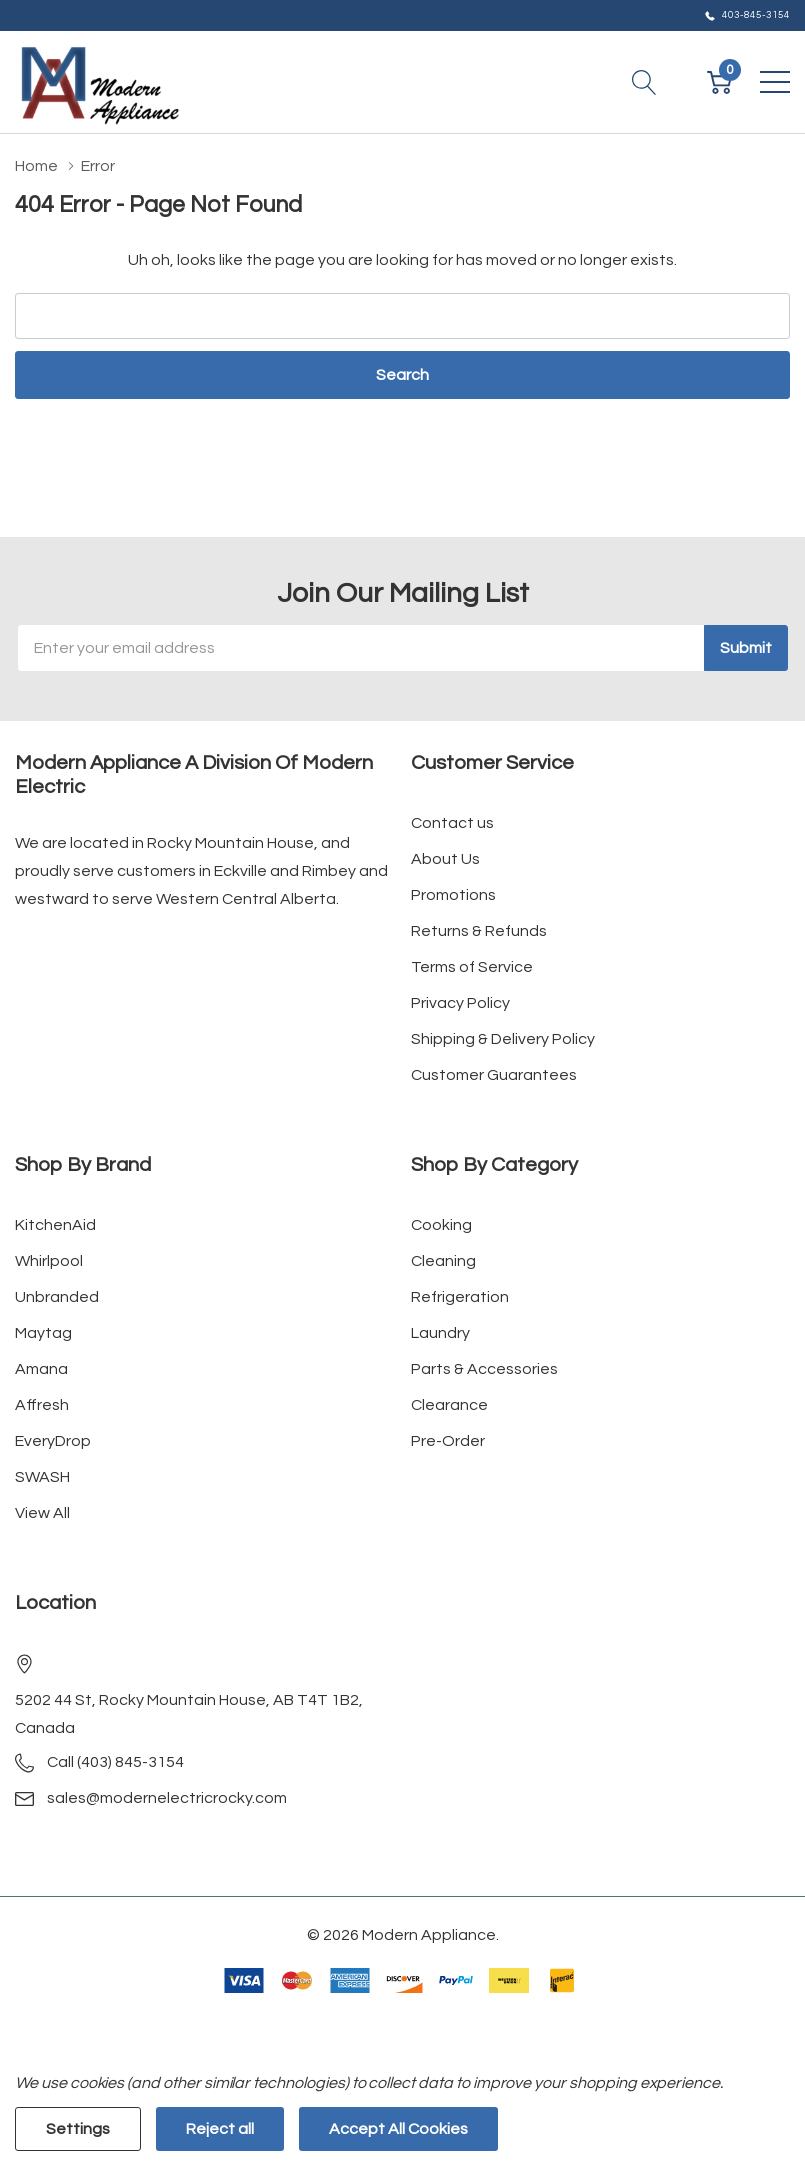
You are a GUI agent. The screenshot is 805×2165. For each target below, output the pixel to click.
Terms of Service (472, 967)
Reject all (220, 2129)
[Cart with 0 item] (719, 82)
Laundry (440, 1333)
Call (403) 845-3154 (115, 1762)
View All (42, 1513)
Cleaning (443, 1261)
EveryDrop (53, 1441)
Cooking (441, 1225)
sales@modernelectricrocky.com (167, 1798)
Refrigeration (460, 1297)
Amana (41, 1369)
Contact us (452, 823)
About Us (445, 859)
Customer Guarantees (494, 1075)
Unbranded (57, 1297)
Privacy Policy (460, 1003)
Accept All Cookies (398, 2129)
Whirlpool (49, 1261)
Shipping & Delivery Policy (503, 1039)
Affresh (42, 1405)
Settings (78, 2129)
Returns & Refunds (479, 931)
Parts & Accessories (484, 1369)
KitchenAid (55, 1225)
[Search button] (644, 82)
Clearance (449, 1405)
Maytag (43, 1333)
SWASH (42, 1477)
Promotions (453, 895)
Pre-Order (448, 1441)
